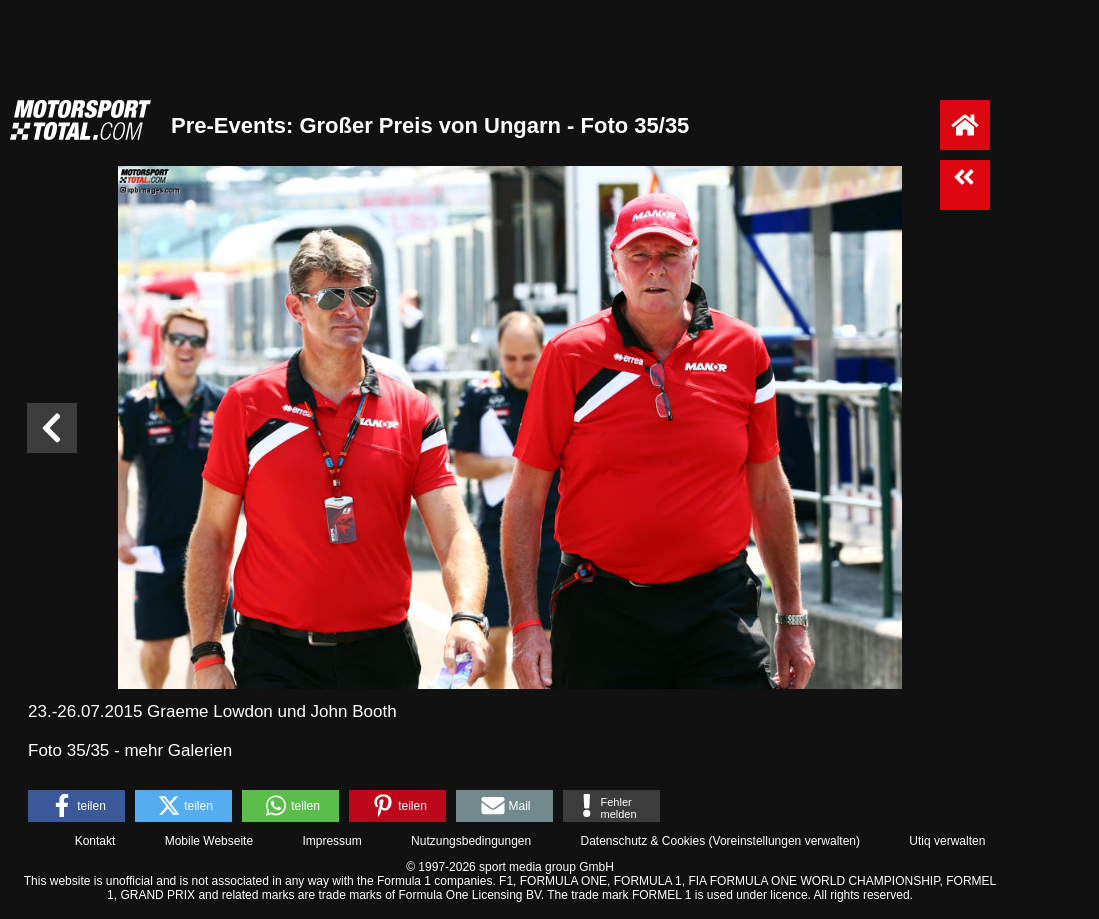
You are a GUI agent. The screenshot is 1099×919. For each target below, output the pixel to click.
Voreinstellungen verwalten (784, 841)
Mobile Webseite (209, 841)
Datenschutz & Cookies (642, 841)
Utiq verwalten (947, 841)
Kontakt (95, 841)
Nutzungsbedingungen (471, 841)
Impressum (331, 841)
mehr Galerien (178, 750)
